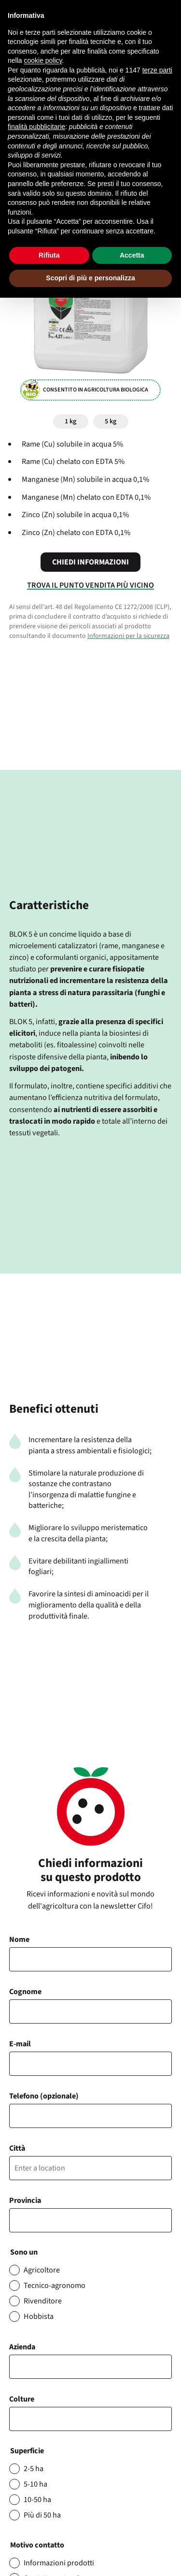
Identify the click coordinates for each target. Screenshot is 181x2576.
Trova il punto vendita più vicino (90, 585)
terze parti (157, 70)
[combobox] (90, 2419)
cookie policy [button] (43, 60)
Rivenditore (43, 2301)
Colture (21, 2399)
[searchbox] (17, 2418)
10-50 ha (37, 2499)
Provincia (25, 2200)
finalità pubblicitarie (36, 126)
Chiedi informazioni (90, 561)
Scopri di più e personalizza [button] (90, 278)
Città (17, 2148)
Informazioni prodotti (59, 2563)
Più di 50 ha (42, 2515)
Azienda (22, 2347)
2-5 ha (33, 2468)
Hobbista (39, 2316)
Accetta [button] (132, 255)
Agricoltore (42, 2270)
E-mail (20, 2044)
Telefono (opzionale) (44, 2096)
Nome (19, 1939)
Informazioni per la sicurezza (128, 636)
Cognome (25, 1991)
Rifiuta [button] (49, 255)
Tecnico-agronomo (54, 2285)
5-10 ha (35, 2484)
